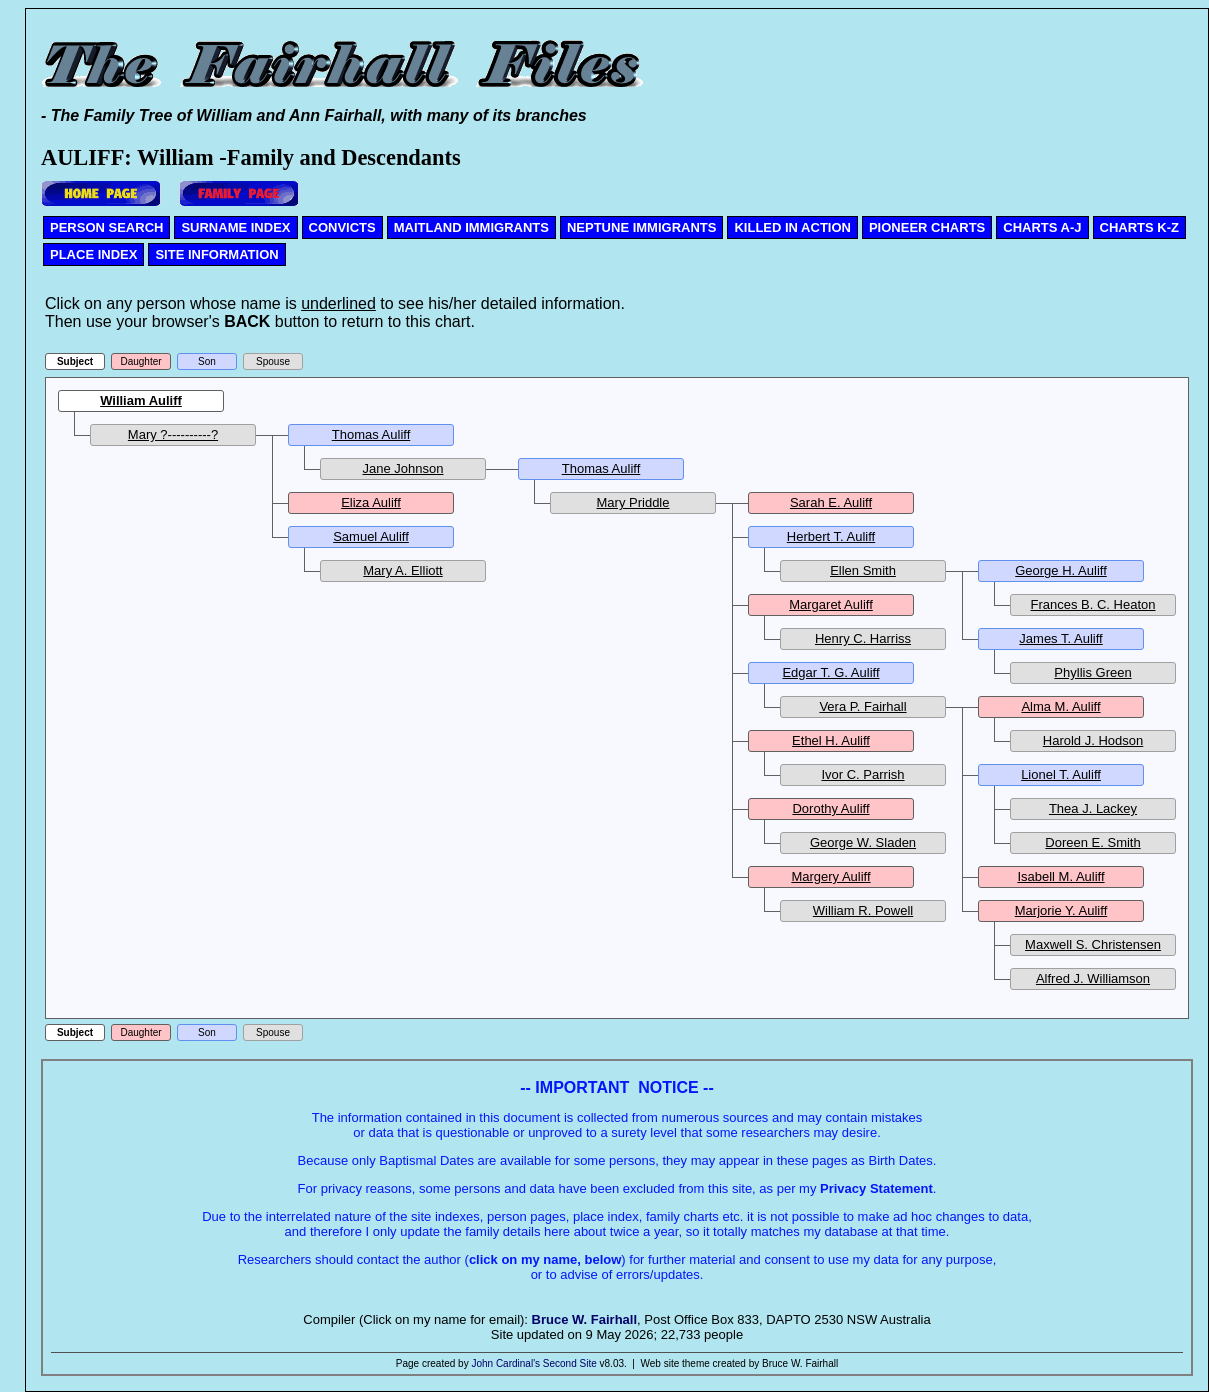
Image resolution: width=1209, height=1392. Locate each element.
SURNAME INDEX (235, 227)
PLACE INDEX (93, 254)
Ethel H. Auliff (831, 740)
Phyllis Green (1092, 672)
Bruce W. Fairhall (584, 1319)
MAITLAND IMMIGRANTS (471, 227)
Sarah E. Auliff (831, 502)
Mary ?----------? (173, 434)
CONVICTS (342, 227)
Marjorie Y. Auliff (1061, 910)
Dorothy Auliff (830, 808)
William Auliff (141, 400)
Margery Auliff (830, 876)
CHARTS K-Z (1139, 227)
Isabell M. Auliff (1060, 876)
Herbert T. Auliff (831, 536)
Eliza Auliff (371, 502)
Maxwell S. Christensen (1093, 944)
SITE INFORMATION (216, 254)
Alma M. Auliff (1060, 706)
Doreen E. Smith (1092, 842)
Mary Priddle (633, 502)
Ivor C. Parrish (862, 774)
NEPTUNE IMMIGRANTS (642, 227)
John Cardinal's (505, 1363)
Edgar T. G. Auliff (830, 672)
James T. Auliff (1060, 638)
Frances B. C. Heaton (1093, 604)
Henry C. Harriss (863, 638)
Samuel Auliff (371, 536)
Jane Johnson (403, 468)
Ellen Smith (863, 570)
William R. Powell (863, 910)
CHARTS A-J (1042, 227)
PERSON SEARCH (106, 227)
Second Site (570, 1363)
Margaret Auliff (831, 604)
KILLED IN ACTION (792, 227)
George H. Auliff (1061, 570)
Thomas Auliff (371, 434)
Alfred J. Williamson (1093, 978)
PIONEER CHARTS (927, 227)
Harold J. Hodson (1093, 740)
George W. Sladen (863, 842)
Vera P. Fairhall (862, 706)
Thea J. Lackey (1093, 808)
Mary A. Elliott (402, 570)
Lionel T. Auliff (1061, 774)
